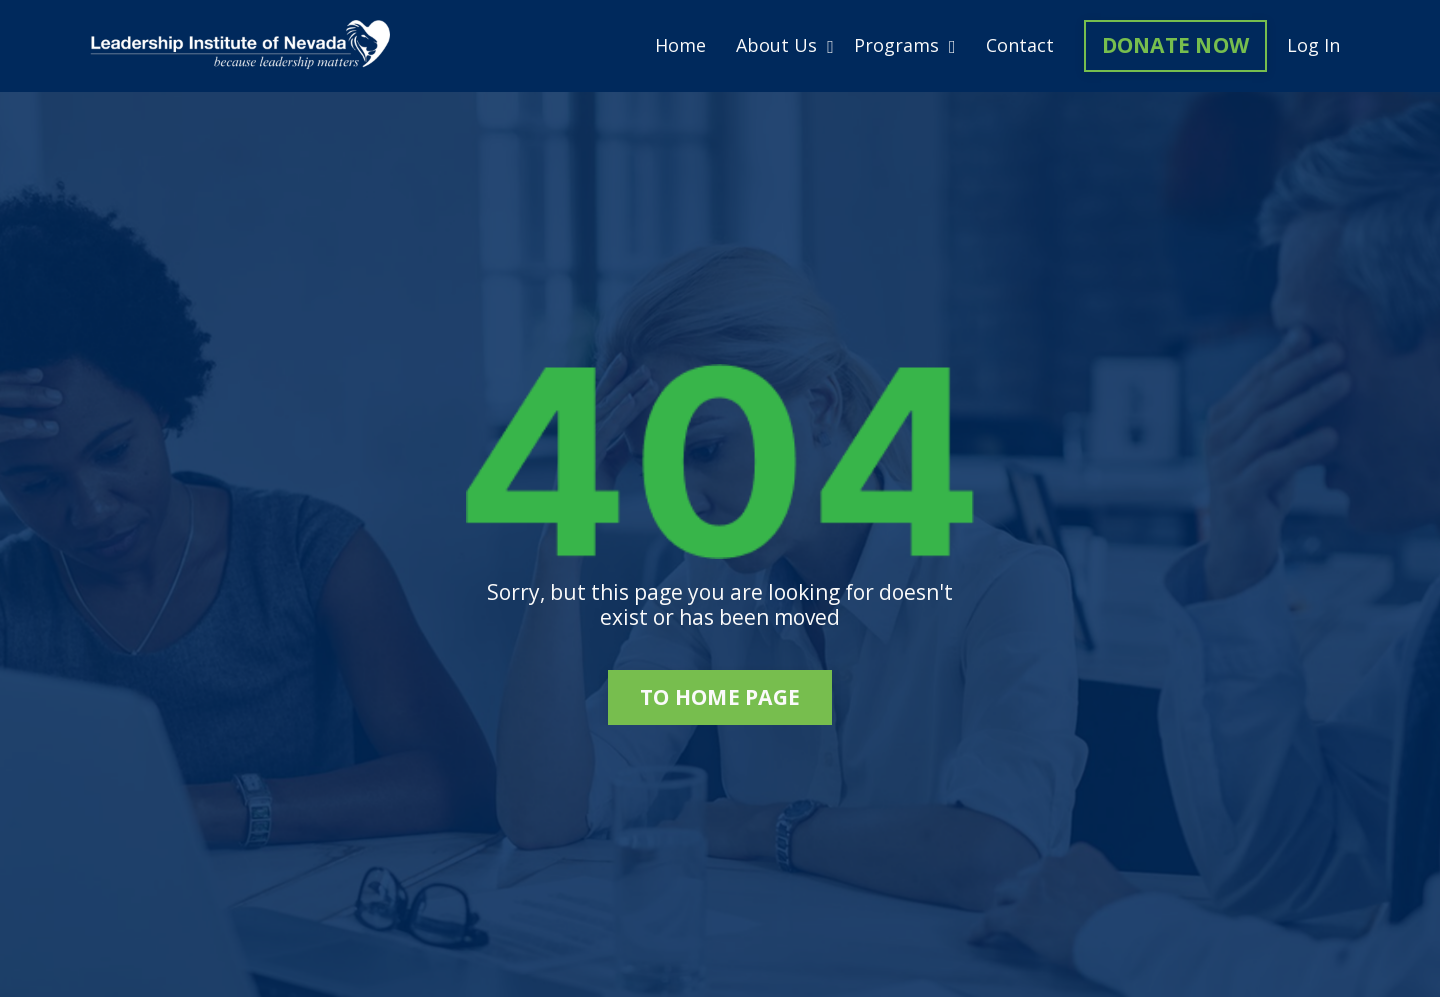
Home (680, 46)
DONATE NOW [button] (1176, 45)
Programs (905, 46)
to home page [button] (720, 697)
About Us (785, 46)
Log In (1313, 45)
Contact (1020, 46)
